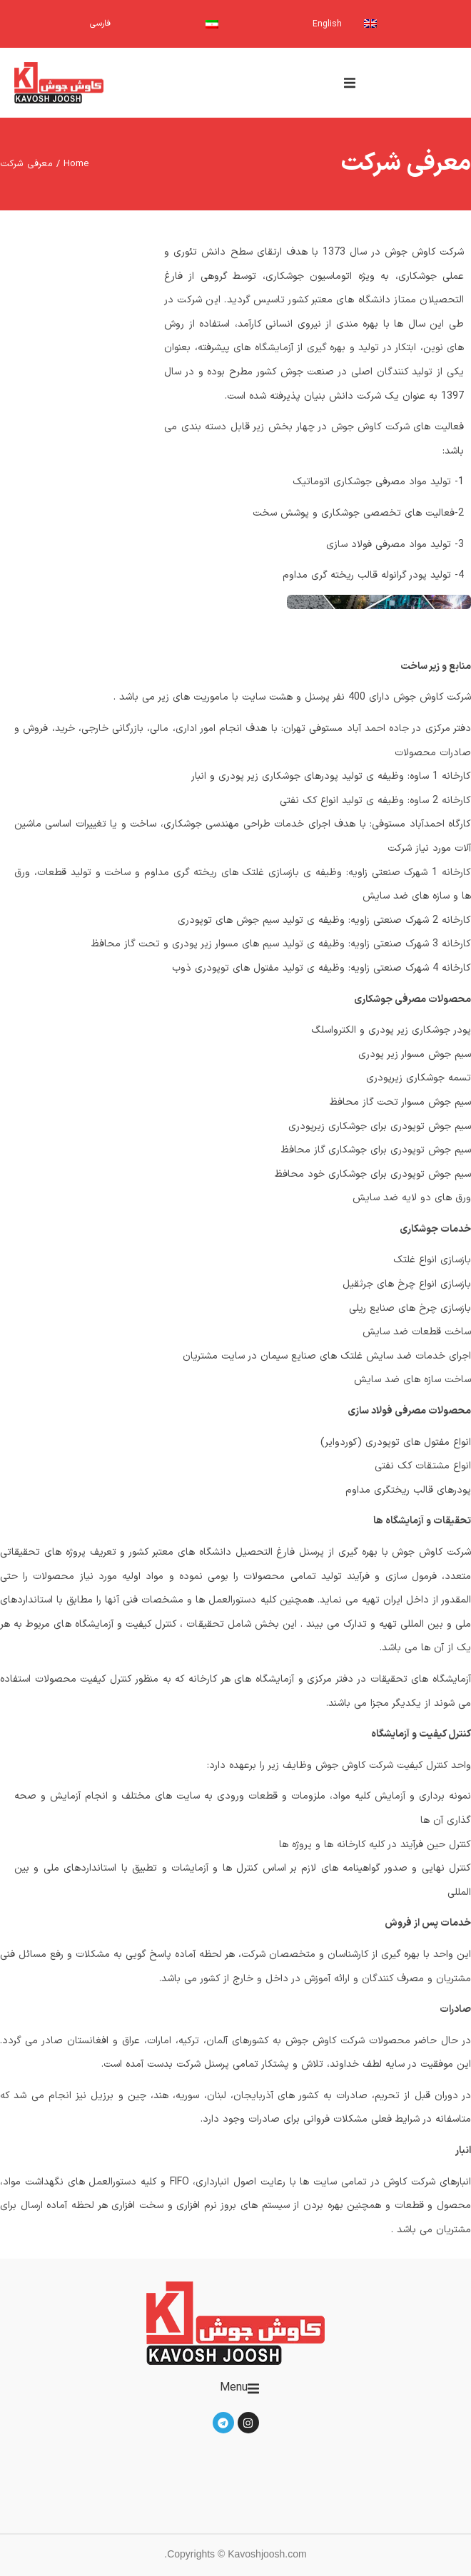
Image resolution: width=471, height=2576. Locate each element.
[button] (349, 82)
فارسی (100, 23)
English (327, 24)
